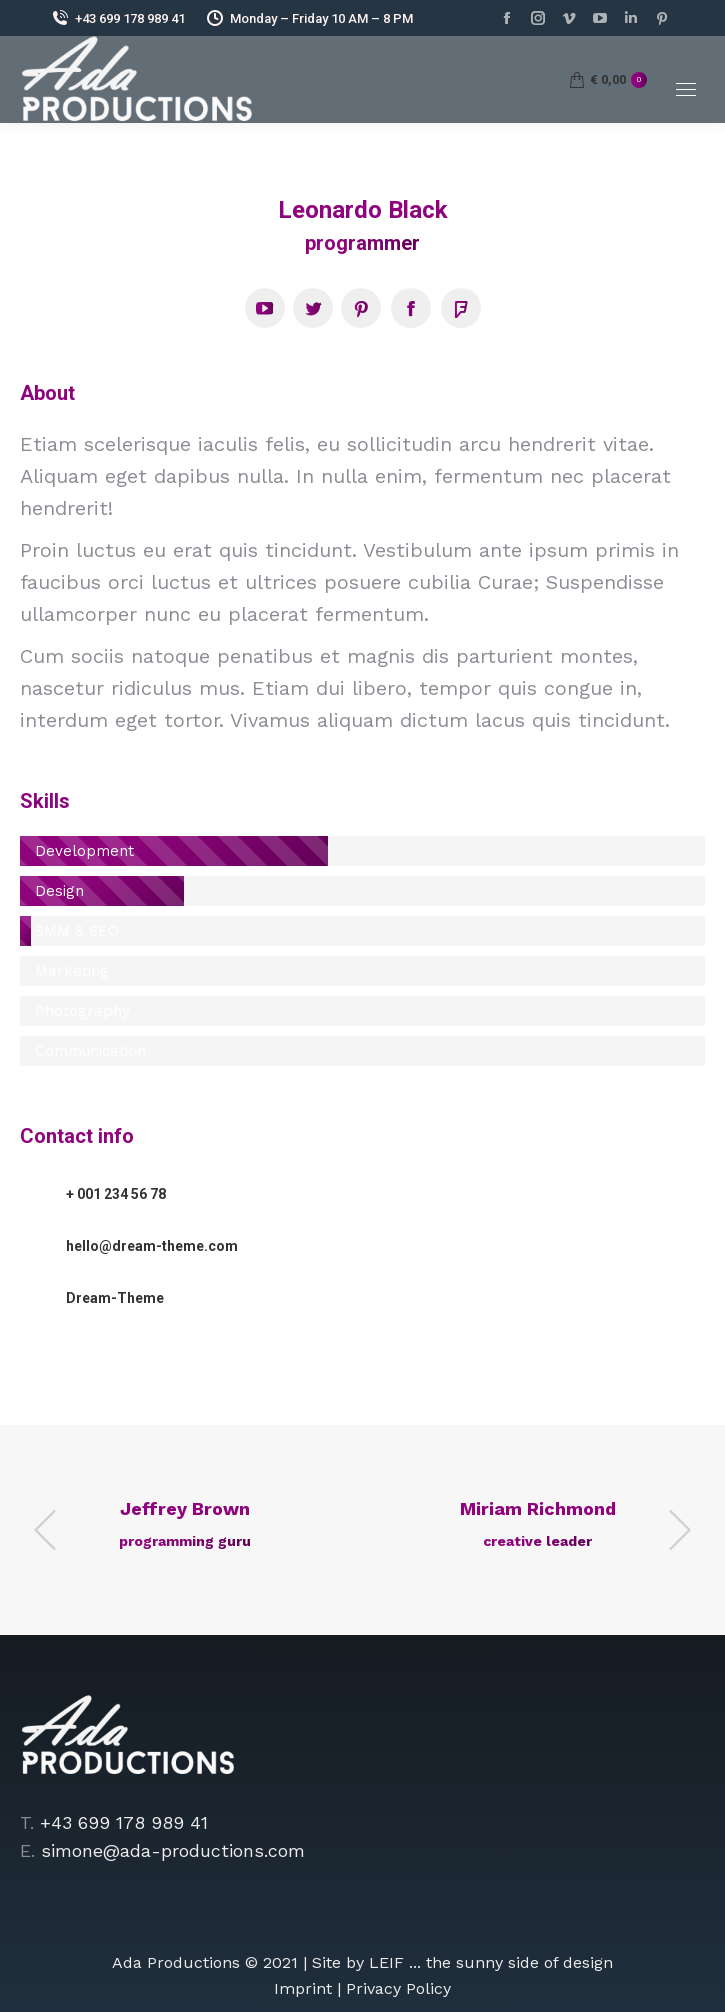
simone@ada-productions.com (173, 1850)
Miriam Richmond (538, 1508)
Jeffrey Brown (185, 1508)
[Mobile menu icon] (686, 89)
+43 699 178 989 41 (117, 18)
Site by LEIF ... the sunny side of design (462, 1962)
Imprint (303, 1988)
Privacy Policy (398, 1988)
